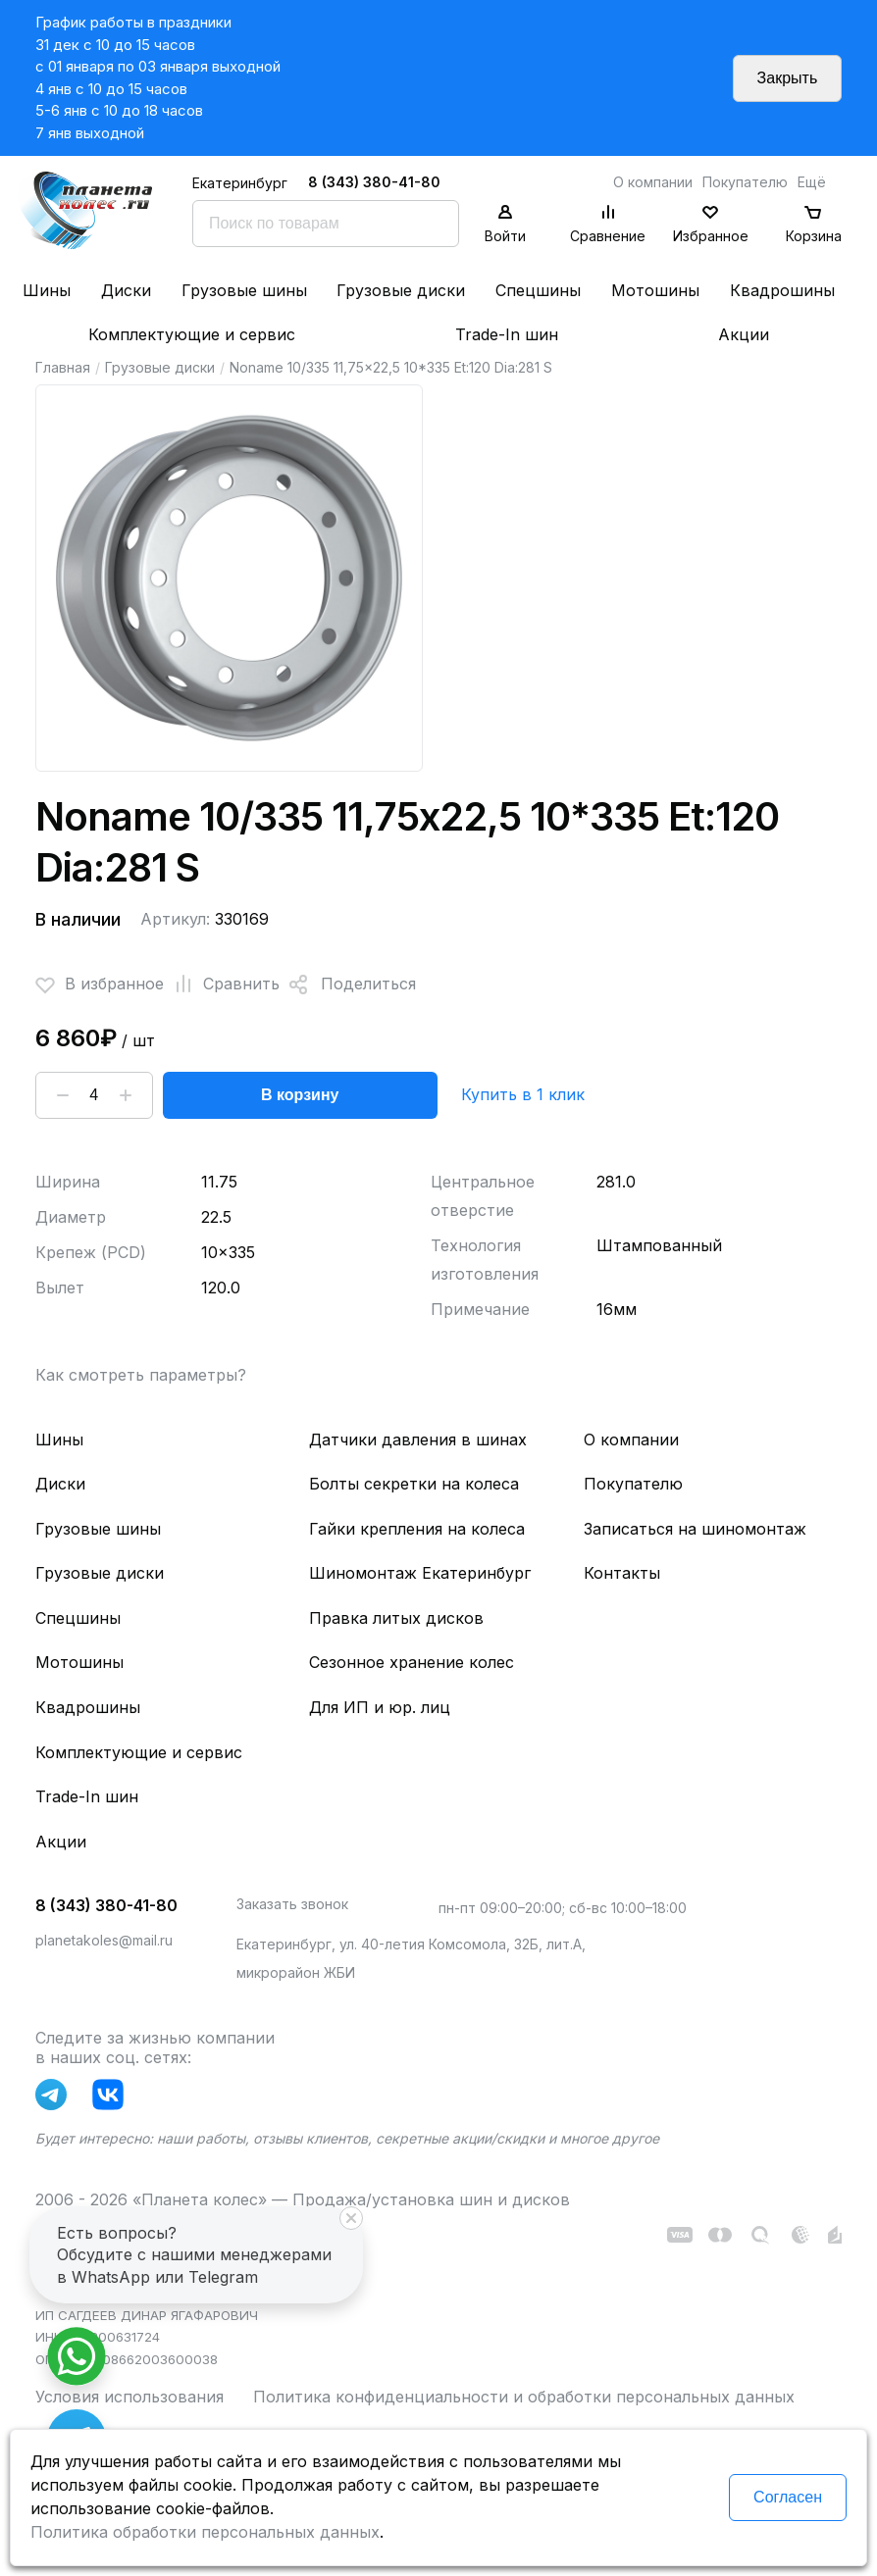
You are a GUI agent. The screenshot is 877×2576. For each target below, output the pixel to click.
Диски (126, 290)
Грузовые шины (244, 290)
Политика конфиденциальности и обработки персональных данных (524, 2396)
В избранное (99, 984)
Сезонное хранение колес (411, 1662)
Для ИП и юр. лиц (379, 1707)
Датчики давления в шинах (418, 1439)
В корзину (299, 1094)
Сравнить (222, 984)
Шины (47, 290)
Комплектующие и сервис (191, 334)
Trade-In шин (506, 334)
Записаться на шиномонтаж (695, 1529)
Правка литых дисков (396, 1618)
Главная (62, 367)
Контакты (622, 1573)
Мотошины (655, 290)
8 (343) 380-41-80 (374, 182)
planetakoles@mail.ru (104, 1940)
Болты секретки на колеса (414, 1483)
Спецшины (538, 290)
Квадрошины (782, 290)
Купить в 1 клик (523, 1094)
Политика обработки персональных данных (205, 2532)
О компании (653, 182)
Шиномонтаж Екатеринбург (420, 1573)
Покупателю (745, 182)
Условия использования (129, 2396)
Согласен (787, 2497)
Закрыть (787, 78)
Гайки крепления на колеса (417, 1529)
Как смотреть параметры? (140, 1375)
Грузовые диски (400, 290)
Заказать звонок (292, 1903)
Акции (743, 334)
